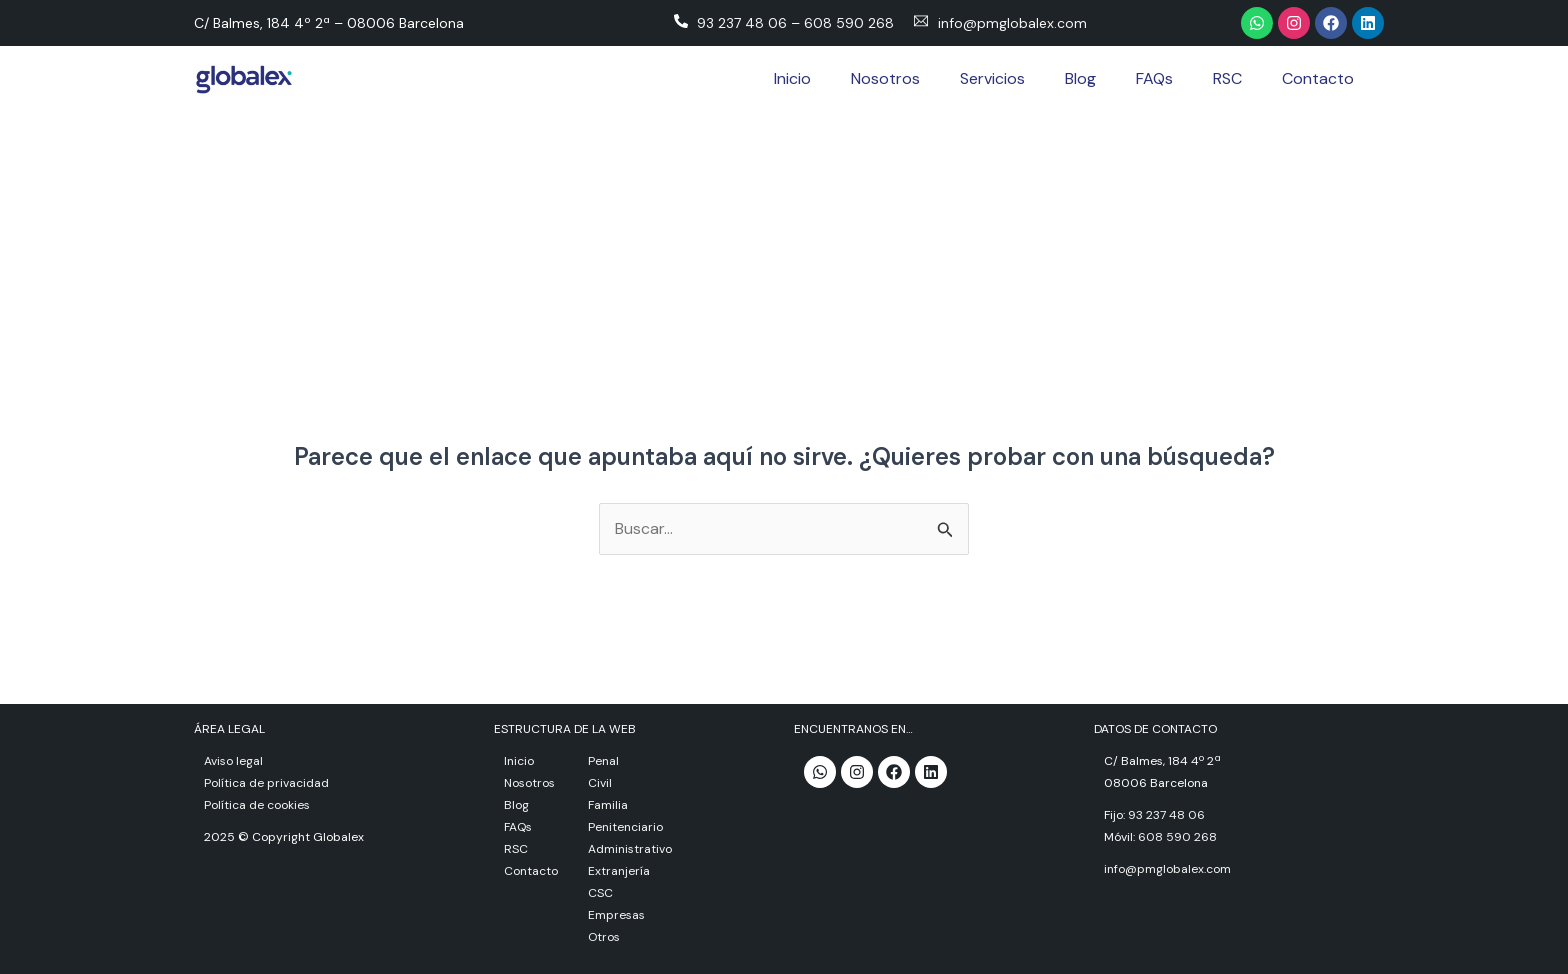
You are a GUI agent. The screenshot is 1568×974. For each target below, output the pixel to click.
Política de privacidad (266, 783)
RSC (1227, 78)
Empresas (616, 915)
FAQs (1154, 78)
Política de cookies (257, 805)
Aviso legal (233, 761)
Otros (604, 937)
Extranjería (619, 871)
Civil (600, 783)
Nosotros (885, 78)
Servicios (992, 78)
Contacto (1318, 78)
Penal (603, 761)
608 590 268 (849, 23)
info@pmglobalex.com (1012, 23)
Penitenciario (625, 827)
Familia (608, 805)
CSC (600, 893)
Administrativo (630, 849)
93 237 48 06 (742, 23)
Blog (1080, 78)
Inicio (792, 78)
